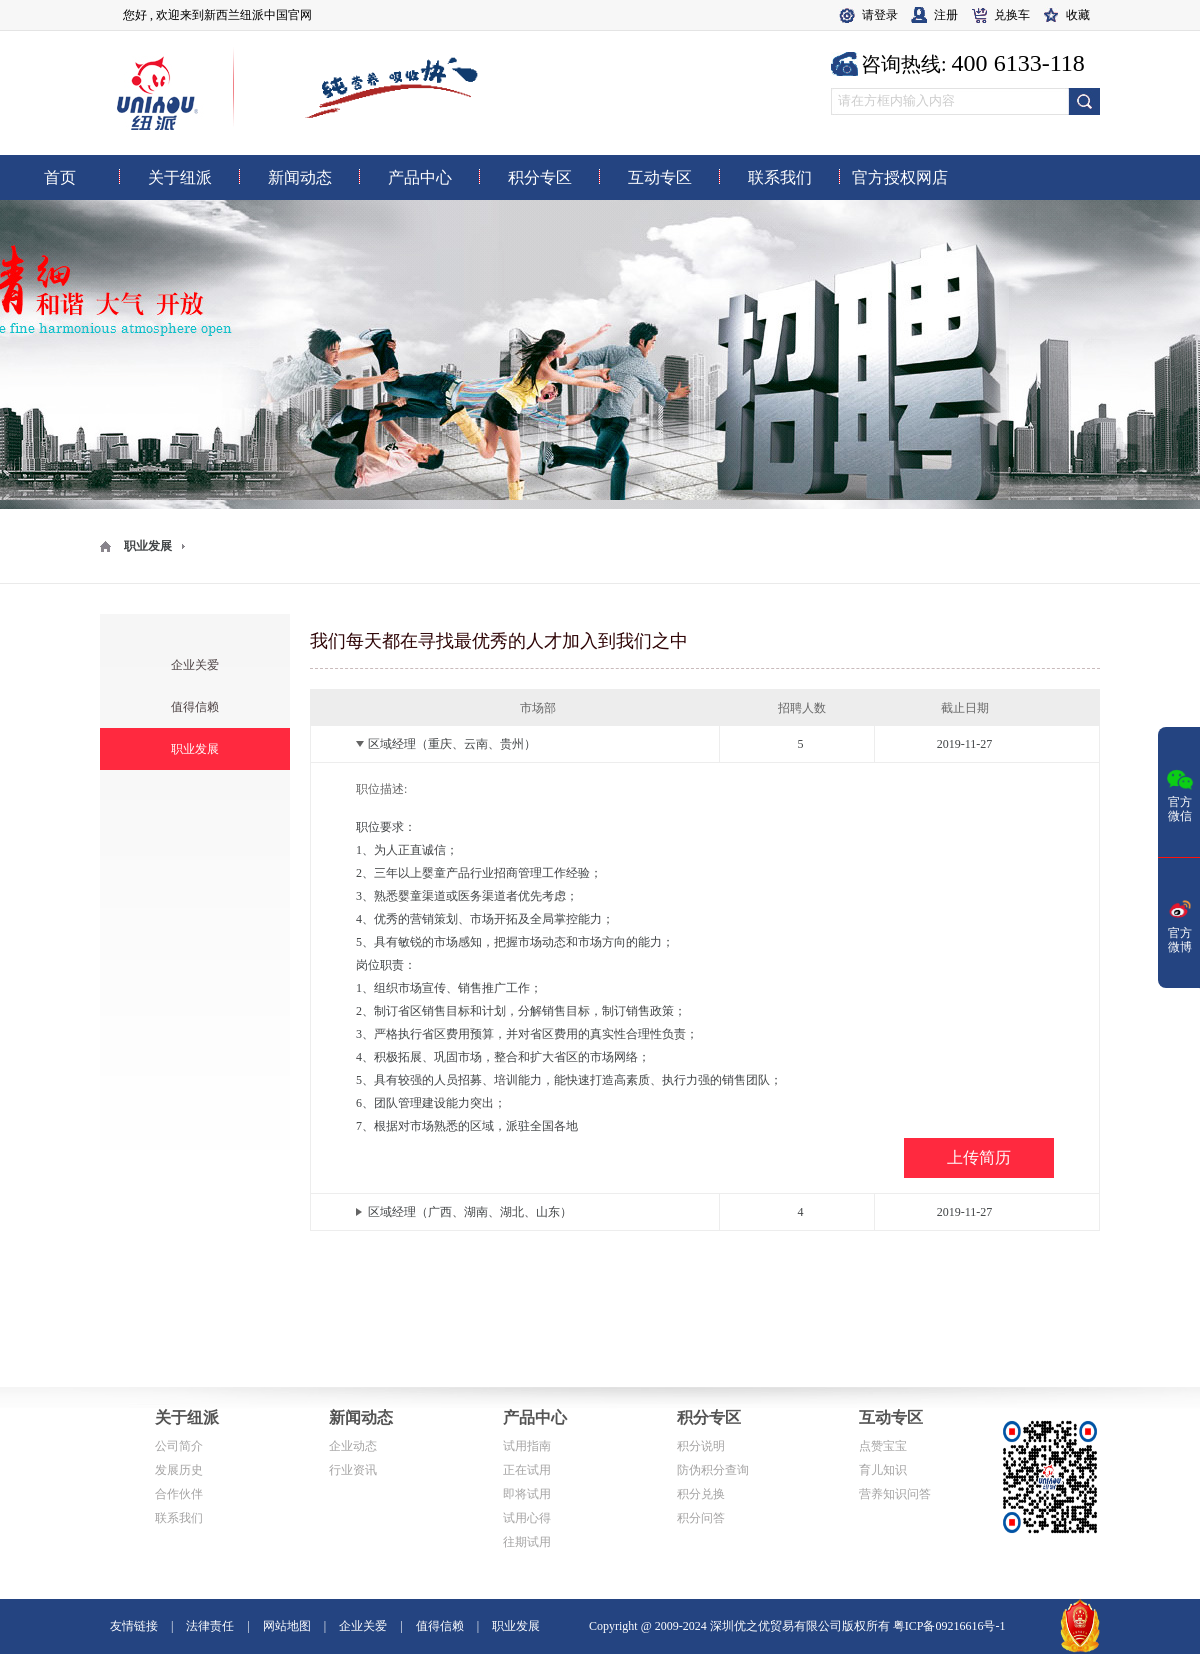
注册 (946, 15)
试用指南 (527, 1446)
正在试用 (527, 1470)
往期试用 (527, 1542)
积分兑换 (701, 1494)
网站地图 (287, 1626)
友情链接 (134, 1626)
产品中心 (535, 1417)
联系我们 (179, 1518)
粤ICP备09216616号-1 (949, 1626)
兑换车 (1012, 15)
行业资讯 (353, 1470)
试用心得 (527, 1518)
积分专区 (709, 1417)
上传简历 (979, 1157)
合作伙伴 (179, 1494)
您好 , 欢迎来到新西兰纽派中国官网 (217, 15)
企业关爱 (195, 665)
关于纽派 (187, 1417)
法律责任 (210, 1626)
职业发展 (148, 546)
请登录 (880, 15)
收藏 (1078, 15)
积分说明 (701, 1446)
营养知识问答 (895, 1494)
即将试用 (527, 1494)
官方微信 (1180, 793)
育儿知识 (883, 1470)
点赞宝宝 (883, 1446)
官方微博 (1180, 924)
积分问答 (701, 1518)
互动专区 (891, 1417)
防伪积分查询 (713, 1470)
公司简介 (179, 1446)
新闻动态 (361, 1417)
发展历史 (179, 1470)
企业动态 (353, 1446)
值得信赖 (195, 707)
